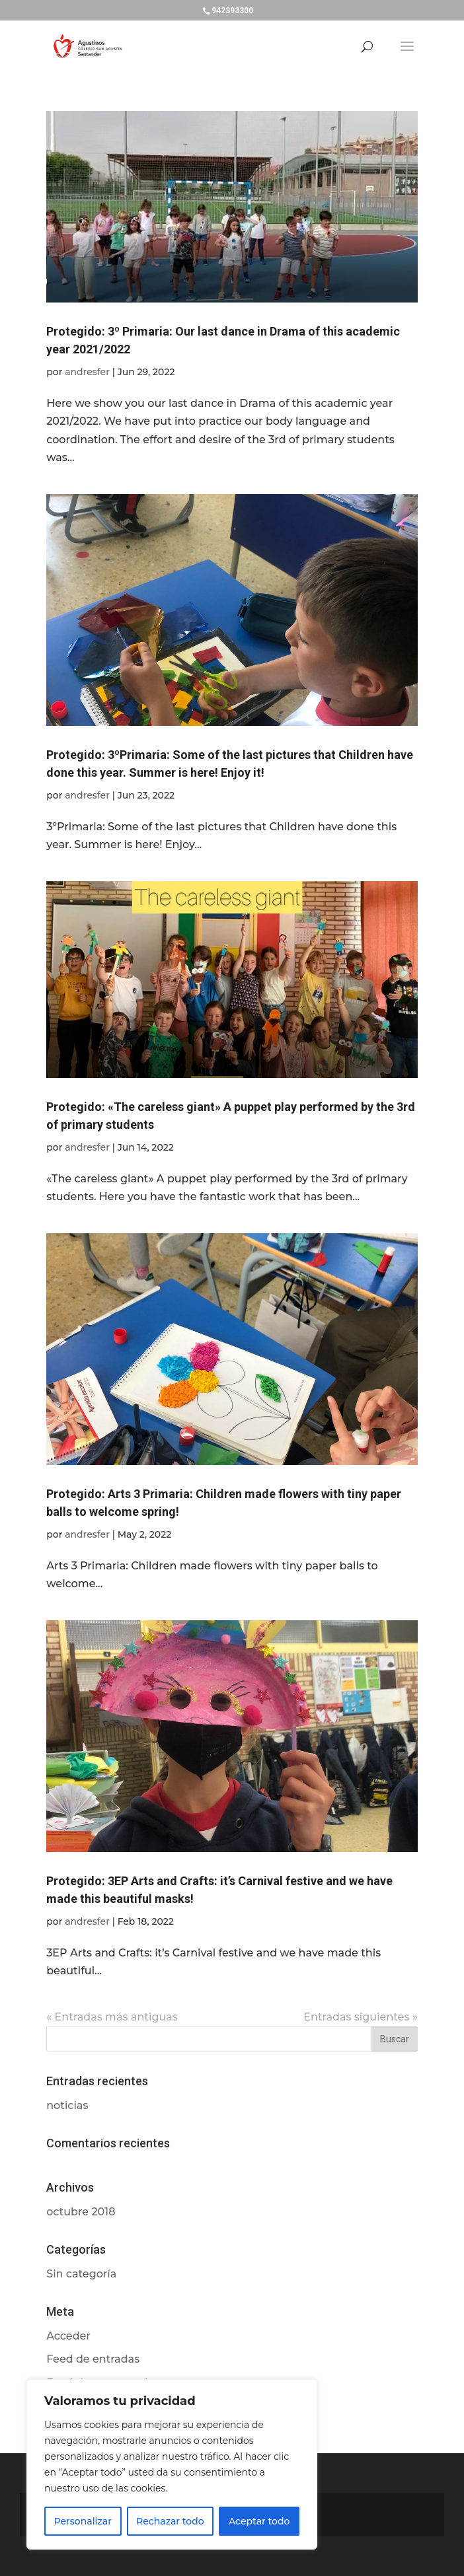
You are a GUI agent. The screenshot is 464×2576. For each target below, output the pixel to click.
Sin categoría (81, 2274)
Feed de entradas (92, 2359)
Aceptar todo (259, 2521)
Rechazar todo (170, 2521)
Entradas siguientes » (360, 2017)
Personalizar (83, 2521)
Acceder (68, 2336)
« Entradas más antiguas (112, 2017)
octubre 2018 (80, 2211)
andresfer (87, 372)
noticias (67, 2105)
